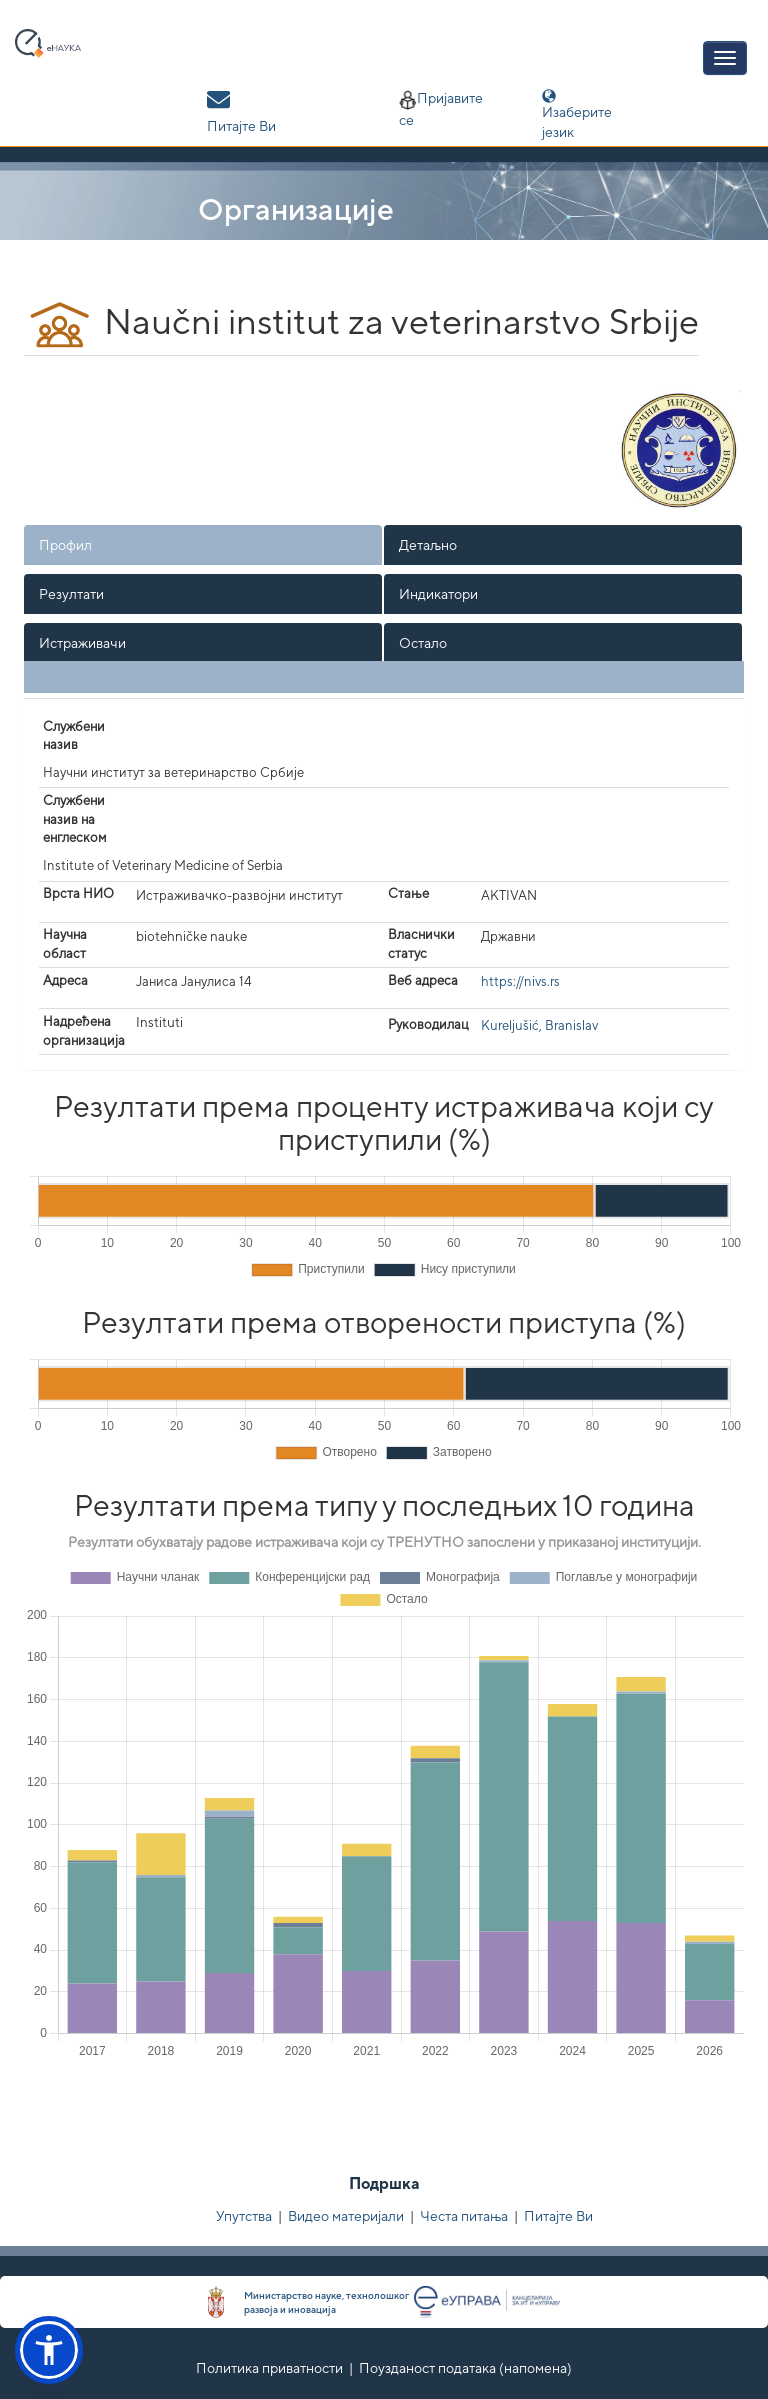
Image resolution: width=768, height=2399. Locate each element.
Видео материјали (346, 2216)
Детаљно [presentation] (428, 545)
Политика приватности (269, 2368)
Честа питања (464, 2216)
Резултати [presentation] (71, 594)
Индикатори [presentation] (438, 594)
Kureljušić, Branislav (539, 1025)
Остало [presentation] (423, 643)
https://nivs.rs (520, 981)
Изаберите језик (591, 114)
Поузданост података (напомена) (465, 2368)
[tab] (204, 545)
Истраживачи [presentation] (82, 643)
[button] (49, 2350)
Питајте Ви (558, 2216)
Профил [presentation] (65, 545)
